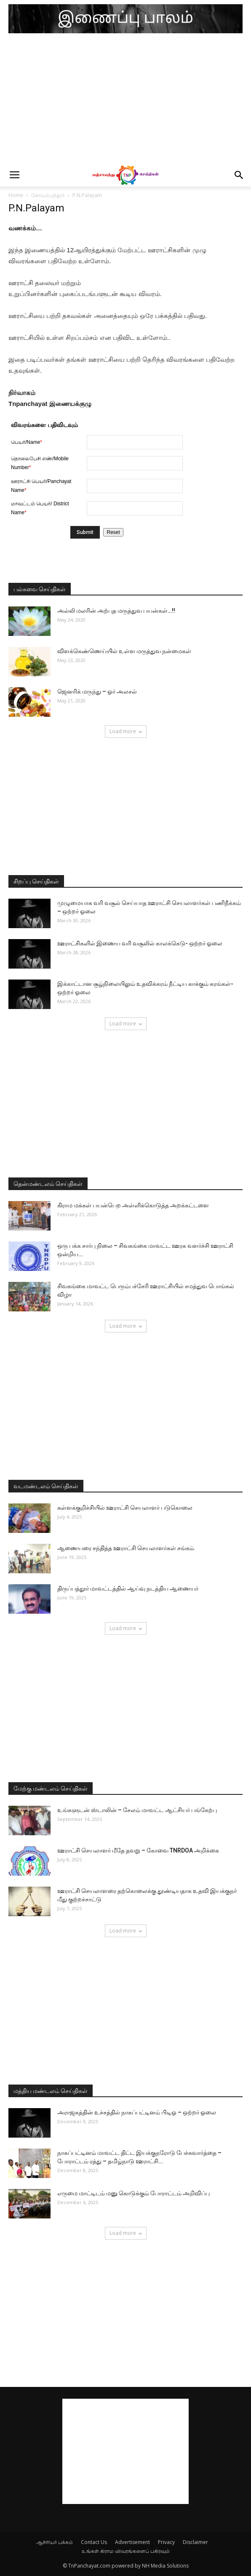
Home (15, 195)
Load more (125, 731)
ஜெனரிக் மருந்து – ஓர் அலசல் (97, 691)
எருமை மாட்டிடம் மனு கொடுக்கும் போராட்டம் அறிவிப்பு (133, 2193)
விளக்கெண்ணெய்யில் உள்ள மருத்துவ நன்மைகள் (124, 651)
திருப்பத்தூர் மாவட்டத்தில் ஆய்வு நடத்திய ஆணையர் (127, 1588)
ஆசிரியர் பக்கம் (54, 2542)
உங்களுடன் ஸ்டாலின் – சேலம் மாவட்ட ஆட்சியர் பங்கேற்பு (137, 1810)
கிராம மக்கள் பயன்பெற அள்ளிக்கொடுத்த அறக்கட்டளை (133, 1205)
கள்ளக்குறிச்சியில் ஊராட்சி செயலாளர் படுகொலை (124, 1507)
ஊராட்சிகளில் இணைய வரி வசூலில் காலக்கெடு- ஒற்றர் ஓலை (139, 943)
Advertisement (132, 2542)
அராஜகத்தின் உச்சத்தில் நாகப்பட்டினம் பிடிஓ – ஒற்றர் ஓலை (136, 2112)
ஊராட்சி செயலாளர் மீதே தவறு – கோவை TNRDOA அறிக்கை (138, 1850)
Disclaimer (195, 2542)
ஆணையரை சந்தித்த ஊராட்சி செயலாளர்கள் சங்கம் (125, 1548)
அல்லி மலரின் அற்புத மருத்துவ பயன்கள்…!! (116, 610)
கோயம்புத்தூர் (47, 195)
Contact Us (94, 2542)
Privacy (166, 2542)
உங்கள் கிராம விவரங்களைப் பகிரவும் (126, 2551)
